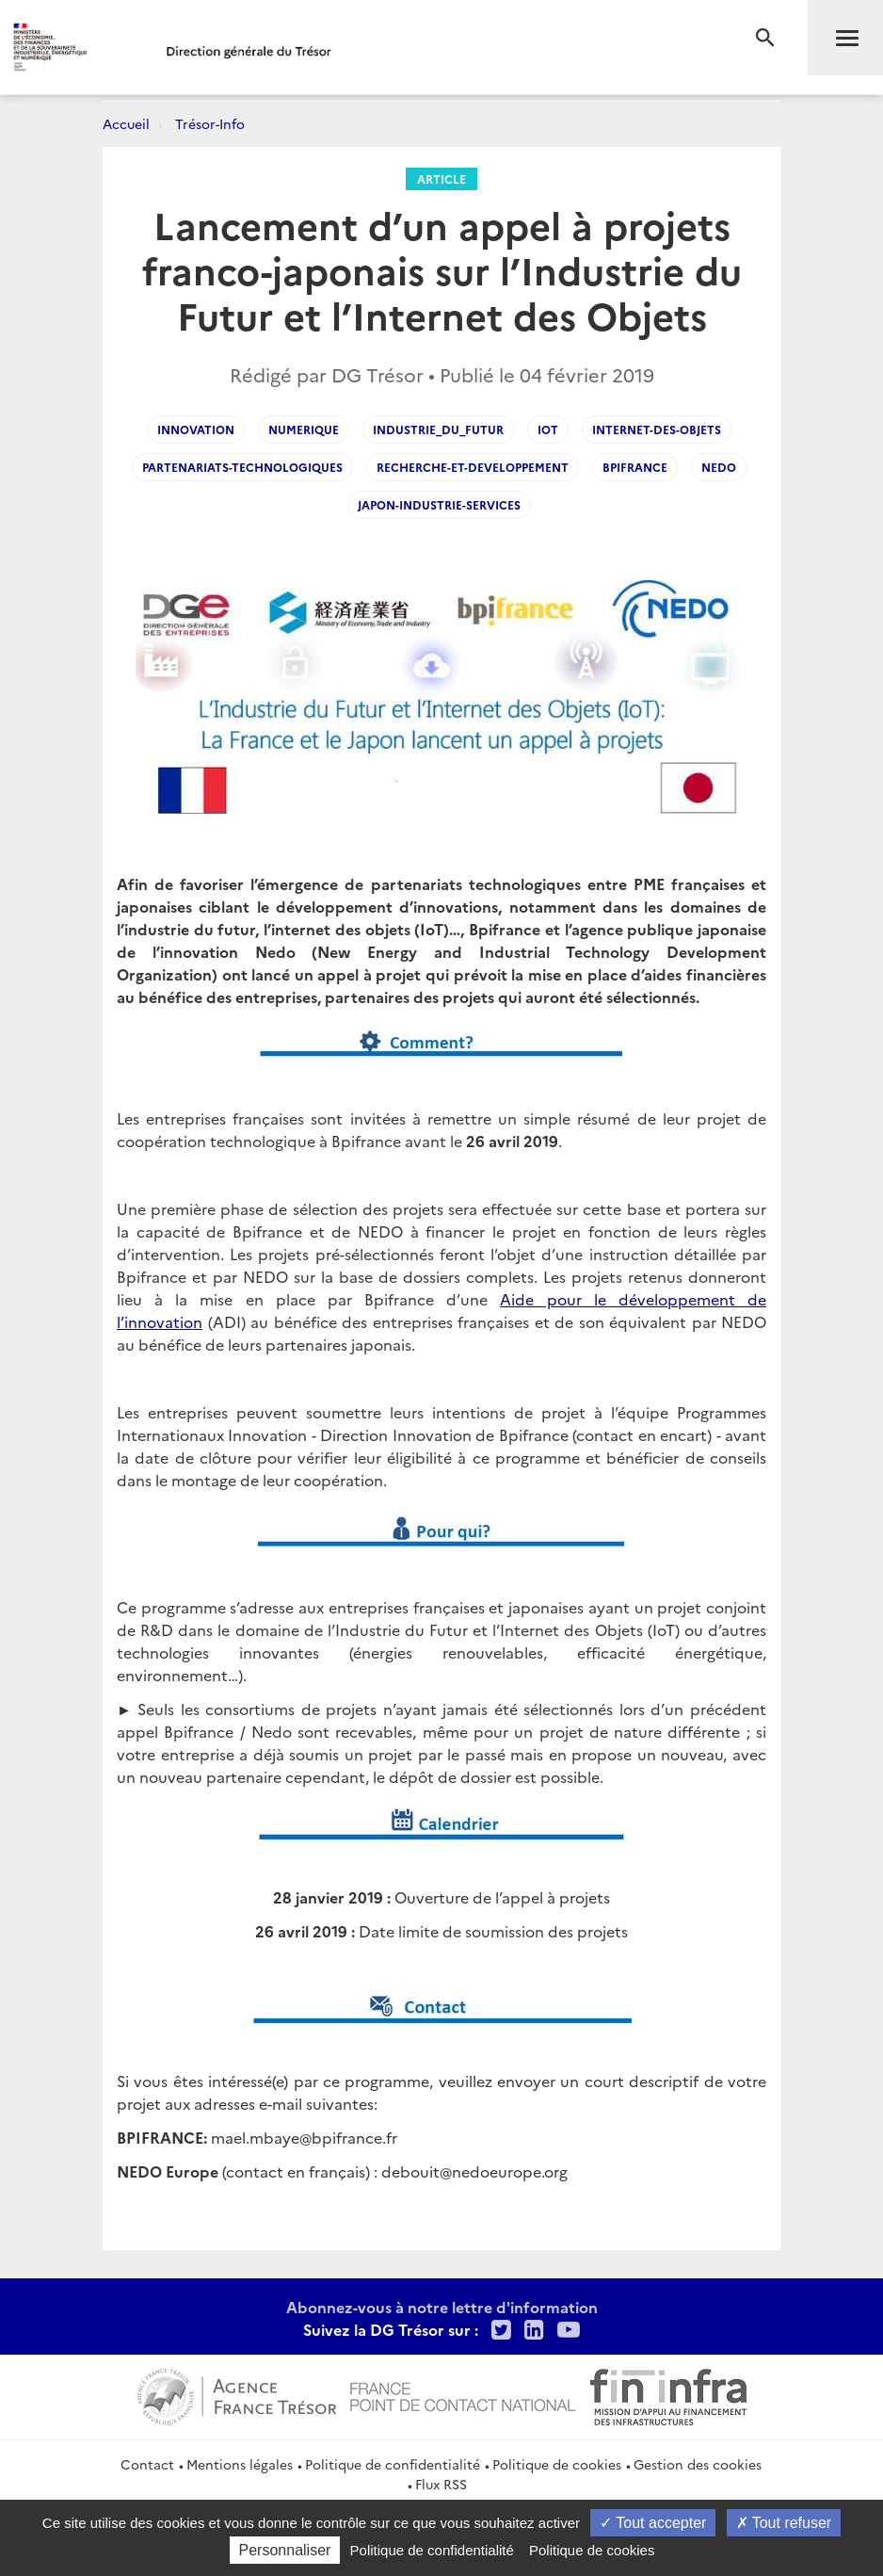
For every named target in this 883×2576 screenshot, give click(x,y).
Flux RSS (441, 2483)
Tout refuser (784, 2523)
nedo (718, 467)
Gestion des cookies (698, 2463)
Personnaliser (285, 2550)
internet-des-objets (656, 429)
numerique (303, 429)
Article (441, 178)
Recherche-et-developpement (473, 467)
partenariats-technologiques (242, 467)
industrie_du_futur (438, 429)
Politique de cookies (556, 2463)
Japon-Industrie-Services (439, 504)
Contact (147, 2463)
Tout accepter (653, 2523)
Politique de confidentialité (392, 2463)
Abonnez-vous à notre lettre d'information (442, 2306)
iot (548, 429)
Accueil (126, 123)
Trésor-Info (210, 123)
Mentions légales (239, 2463)
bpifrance (634, 467)
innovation (195, 429)
